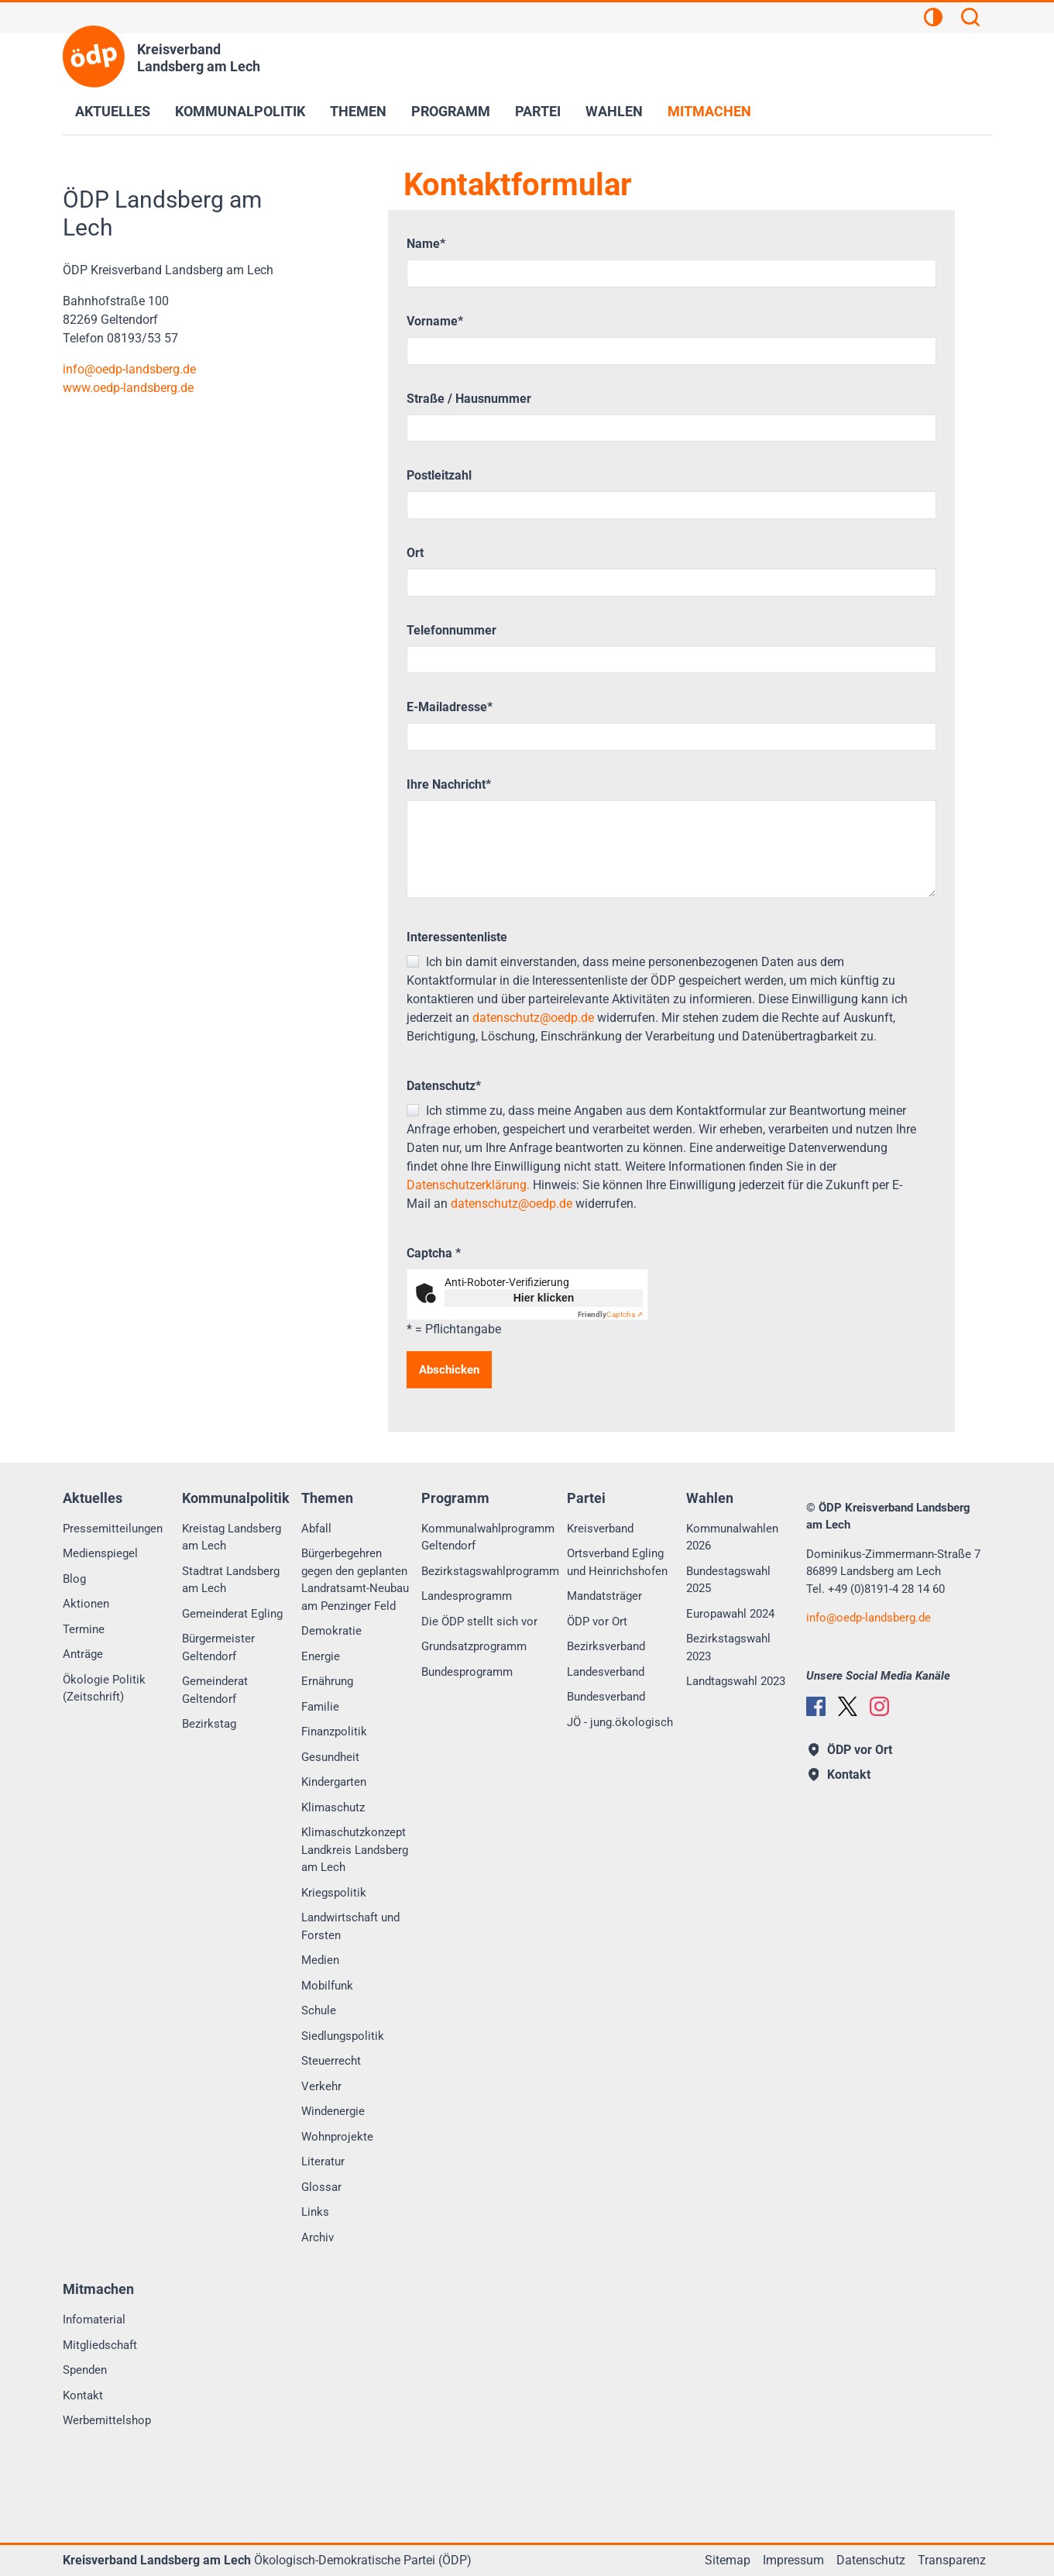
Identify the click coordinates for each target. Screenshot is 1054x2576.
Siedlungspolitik (342, 2036)
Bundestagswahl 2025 (728, 1580)
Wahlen (614, 111)
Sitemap (727, 2560)
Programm (450, 111)
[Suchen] (970, 19)
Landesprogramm (466, 1596)
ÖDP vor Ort (597, 1621)
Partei (538, 111)
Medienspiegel (100, 1553)
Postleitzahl (439, 475)
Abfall (316, 1529)
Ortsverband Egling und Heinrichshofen (617, 1562)
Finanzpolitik (334, 1732)
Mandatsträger (604, 1596)
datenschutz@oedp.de (533, 1017)
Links (315, 2212)
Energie (320, 1656)
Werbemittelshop (107, 2420)
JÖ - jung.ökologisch (620, 1722)
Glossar (321, 2187)
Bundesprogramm (467, 1672)
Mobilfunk (327, 1986)
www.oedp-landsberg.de (128, 387)
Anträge (83, 1654)
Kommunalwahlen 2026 (732, 1537)
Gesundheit (330, 1757)
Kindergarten (333, 1782)
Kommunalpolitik (240, 111)
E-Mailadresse (450, 707)
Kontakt (83, 2395)
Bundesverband (606, 1697)
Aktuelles (112, 111)
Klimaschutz (333, 1807)
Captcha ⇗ (610, 1314)
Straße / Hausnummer (469, 398)
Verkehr (321, 2086)
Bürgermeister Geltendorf (218, 1647)
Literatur (323, 2161)
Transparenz (952, 2560)
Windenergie (333, 2111)
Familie (320, 1707)
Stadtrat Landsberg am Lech (231, 1580)
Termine (84, 1629)
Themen (358, 111)
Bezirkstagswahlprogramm (490, 1571)
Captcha (434, 1253)
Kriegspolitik (333, 1893)
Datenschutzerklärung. (468, 1185)
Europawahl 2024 (730, 1614)
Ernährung (327, 1681)
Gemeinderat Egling (232, 1614)
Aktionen (86, 1604)
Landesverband (605, 1672)
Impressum (793, 2560)
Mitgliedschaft (100, 2345)
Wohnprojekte (337, 2137)
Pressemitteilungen (113, 1529)
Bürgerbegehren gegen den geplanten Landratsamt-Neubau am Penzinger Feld (355, 1579)
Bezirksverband (606, 1646)
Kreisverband (600, 1529)
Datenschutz (444, 1085)
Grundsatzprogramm (474, 1646)
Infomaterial (94, 2320)
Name (426, 243)
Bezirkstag (209, 1724)
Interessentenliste (457, 937)
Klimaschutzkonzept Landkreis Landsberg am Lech (354, 1849)
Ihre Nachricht (449, 784)
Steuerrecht (331, 2061)
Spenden (85, 2370)
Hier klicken (544, 1297)
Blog (74, 1579)
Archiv (317, 2237)
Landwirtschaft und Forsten (350, 1926)
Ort (415, 552)
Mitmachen (709, 111)
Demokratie (331, 1631)
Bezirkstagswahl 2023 (728, 1647)
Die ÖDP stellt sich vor (479, 1621)
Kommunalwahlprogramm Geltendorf (487, 1537)
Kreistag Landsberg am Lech (231, 1537)
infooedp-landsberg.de (129, 369)
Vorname (435, 321)
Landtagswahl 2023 (735, 1681)
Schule (318, 2010)
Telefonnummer (451, 630)
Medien (320, 1960)
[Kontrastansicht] (933, 19)
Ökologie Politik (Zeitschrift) (104, 1688)
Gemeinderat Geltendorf (215, 1690)
